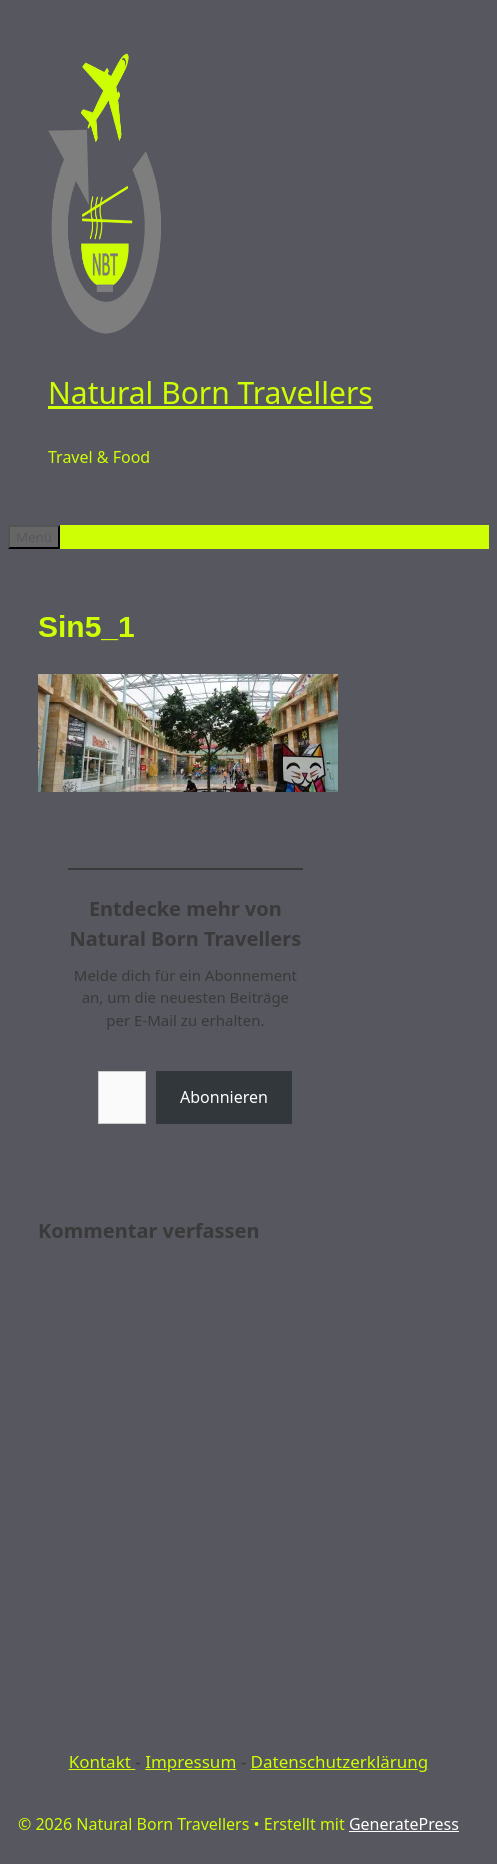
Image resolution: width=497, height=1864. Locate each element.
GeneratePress (404, 1824)
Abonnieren (224, 1097)
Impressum (190, 1761)
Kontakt (102, 1761)
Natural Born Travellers (210, 392)
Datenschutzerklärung (340, 1761)
